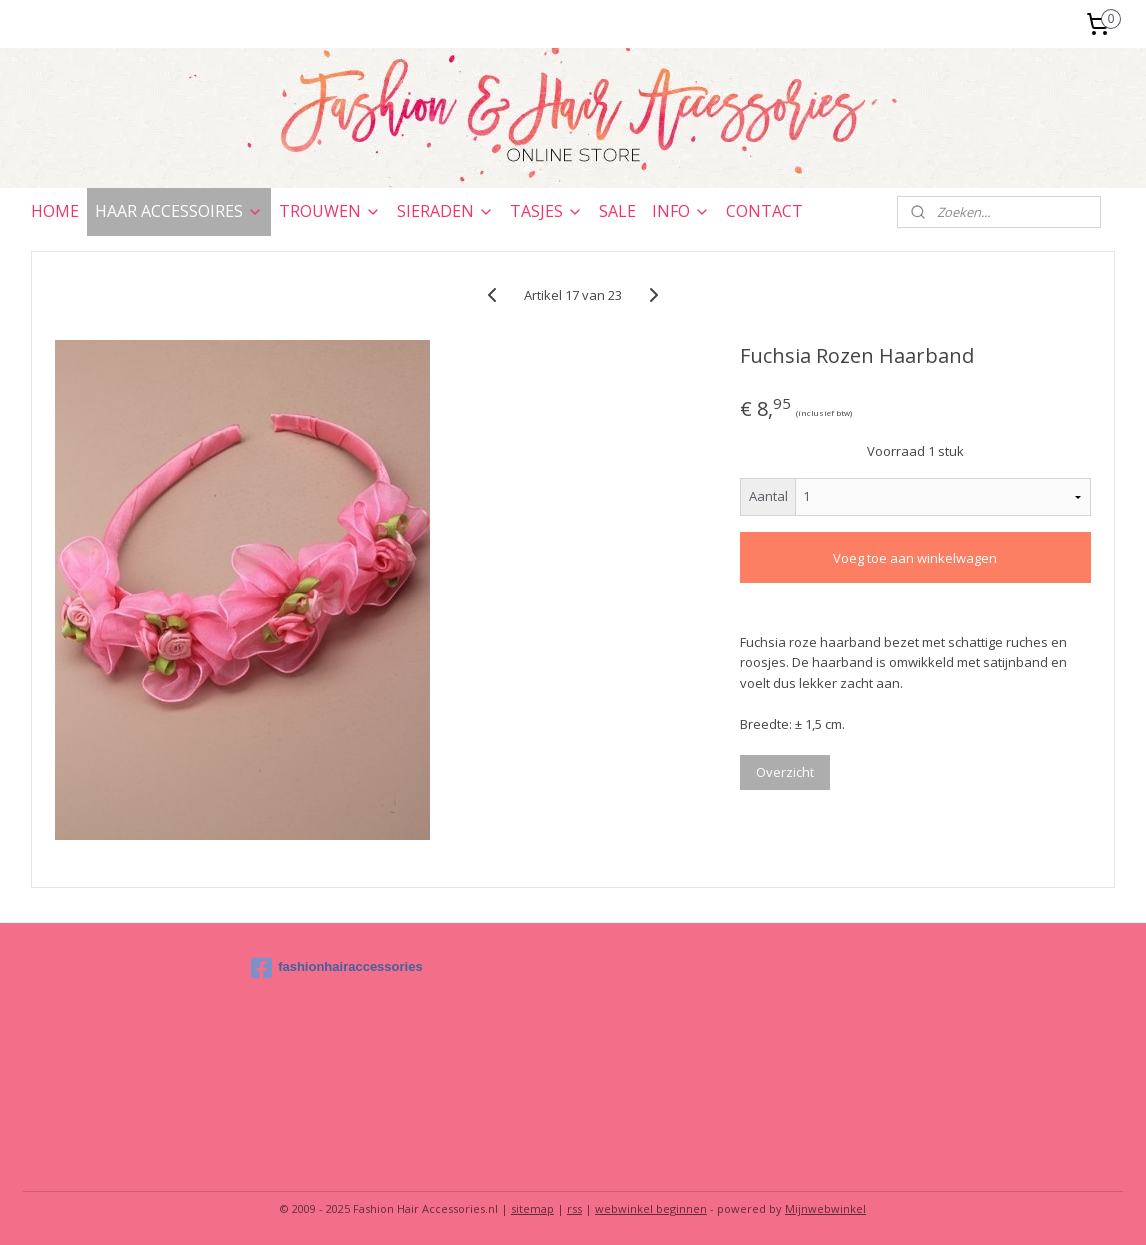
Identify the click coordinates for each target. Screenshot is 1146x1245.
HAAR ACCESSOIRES (179, 211)
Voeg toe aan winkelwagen (915, 558)
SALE (617, 211)
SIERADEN (445, 211)
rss (574, 1208)
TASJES (546, 211)
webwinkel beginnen (651, 1208)
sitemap (532, 1208)
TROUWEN (330, 211)
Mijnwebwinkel (825, 1208)
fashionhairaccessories (337, 968)
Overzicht (785, 772)
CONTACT (764, 211)
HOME (55, 211)
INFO (681, 211)
